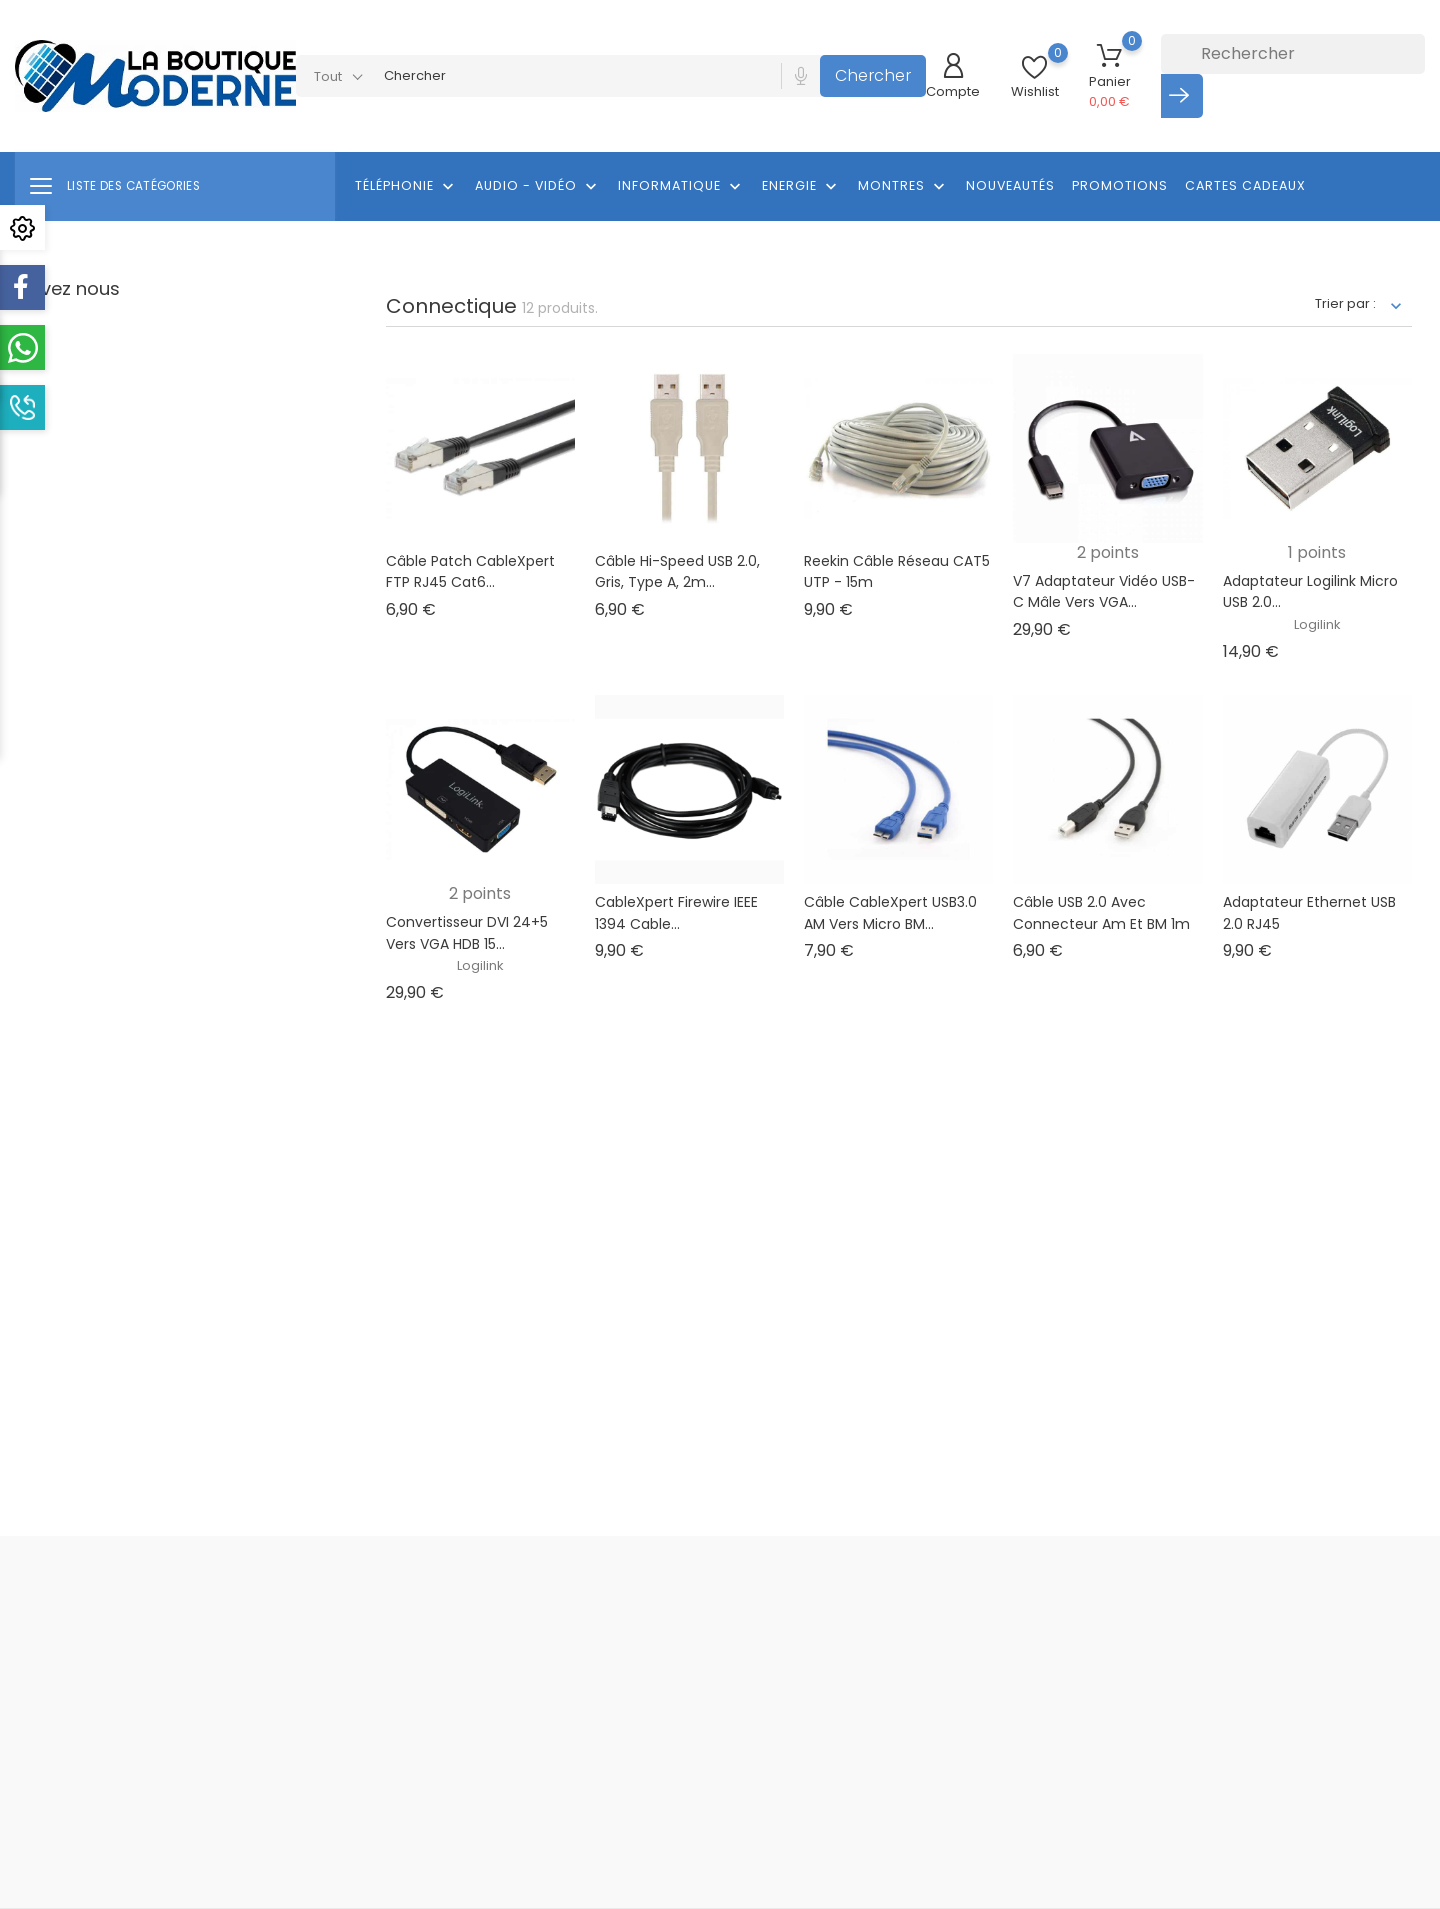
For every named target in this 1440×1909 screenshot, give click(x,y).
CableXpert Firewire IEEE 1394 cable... (676, 913)
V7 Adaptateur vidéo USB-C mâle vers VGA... (1104, 592)
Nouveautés (1010, 185)
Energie (801, 187)
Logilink (1317, 624)
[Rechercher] (1293, 54)
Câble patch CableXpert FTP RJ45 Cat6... (470, 572)
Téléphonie (406, 187)
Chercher (873, 75)
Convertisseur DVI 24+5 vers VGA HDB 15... (467, 933)
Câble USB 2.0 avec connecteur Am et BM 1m (1101, 913)
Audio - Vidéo (538, 187)
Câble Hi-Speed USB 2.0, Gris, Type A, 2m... (677, 572)
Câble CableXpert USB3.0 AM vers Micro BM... (890, 913)
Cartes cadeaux (1245, 185)
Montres (903, 187)
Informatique (681, 187)
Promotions (1120, 185)
